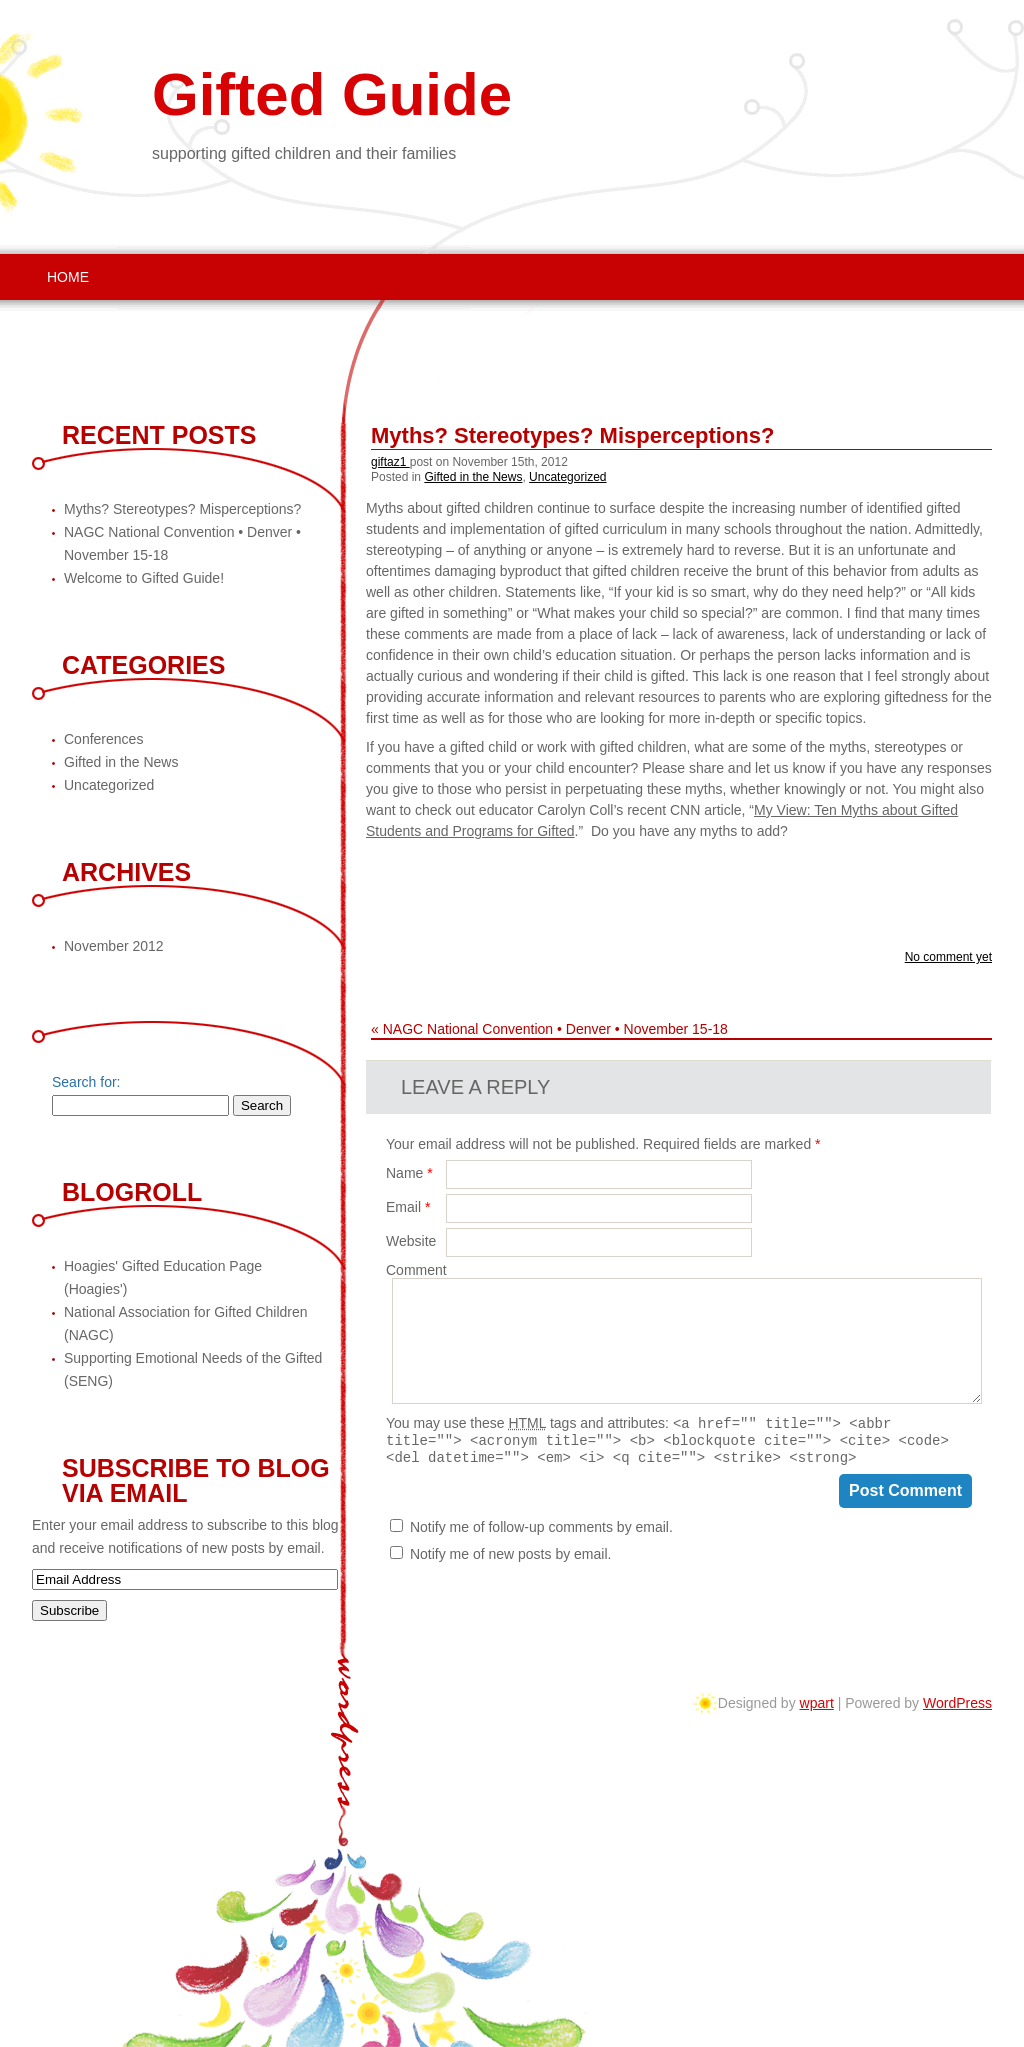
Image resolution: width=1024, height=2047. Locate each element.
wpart (817, 1703)
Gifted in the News (473, 477)
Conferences (103, 739)
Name (409, 1173)
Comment (416, 1270)
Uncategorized (567, 477)
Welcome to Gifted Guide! (144, 578)
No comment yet (948, 957)
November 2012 (114, 946)
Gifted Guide (332, 95)
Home (68, 277)
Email (408, 1207)
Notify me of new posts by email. (511, 1560)
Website (411, 1241)
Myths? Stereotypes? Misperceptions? (572, 435)
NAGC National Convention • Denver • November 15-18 (555, 1029)
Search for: (86, 1082)
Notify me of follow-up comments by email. (541, 1533)
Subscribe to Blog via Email (196, 1480)
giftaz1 (390, 462)
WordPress (957, 1703)
